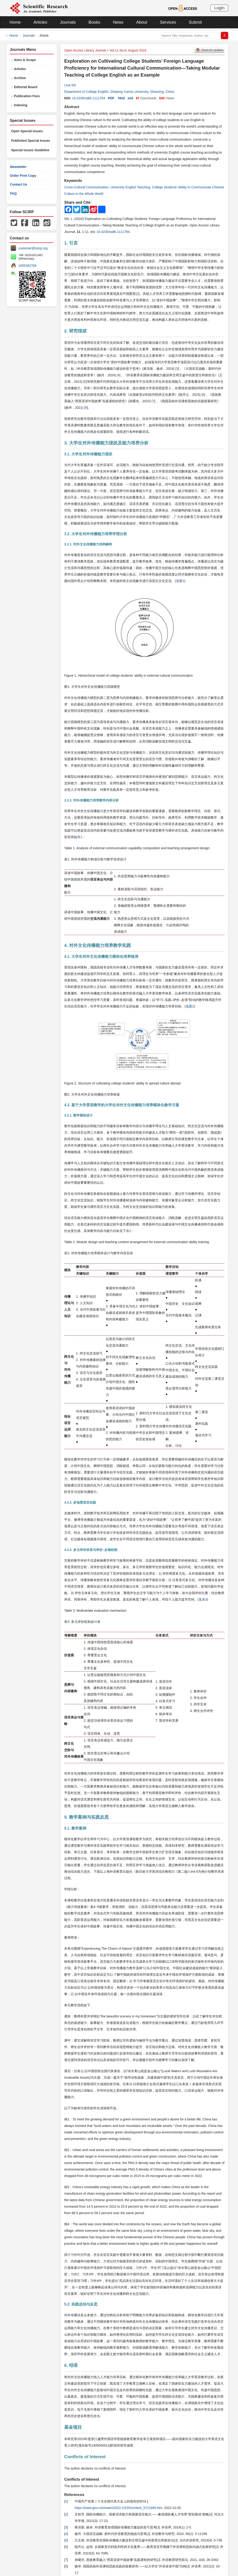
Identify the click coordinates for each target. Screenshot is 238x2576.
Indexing (20, 105)
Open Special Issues (27, 131)
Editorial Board (25, 87)
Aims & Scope (25, 60)
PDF (111, 98)
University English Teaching (130, 187)
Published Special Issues (30, 140)
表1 (79, 837)
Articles (40, 22)
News (118, 22)
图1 (181, 581)
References (74, 2495)
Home (15, 22)
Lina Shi (70, 85)
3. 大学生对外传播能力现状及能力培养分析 (106, 443)
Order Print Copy (23, 175)
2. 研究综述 (75, 330)
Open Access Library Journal (85, 50)
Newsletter (18, 167)
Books (94, 22)
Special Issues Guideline (30, 150)
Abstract (71, 107)
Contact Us (18, 184)
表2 (128, 1231)
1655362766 (27, 265)
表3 (204, 1599)
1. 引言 (71, 243)
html (121, 98)
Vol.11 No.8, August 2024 (127, 50)
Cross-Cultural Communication (86, 187)
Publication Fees (27, 96)
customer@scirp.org (32, 248)
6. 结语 (71, 2365)
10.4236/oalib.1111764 (88, 98)
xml (130, 98)
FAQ (13, 193)
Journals (68, 22)
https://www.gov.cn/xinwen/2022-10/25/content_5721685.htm (118, 2508)
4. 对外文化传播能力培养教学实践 (97, 945)
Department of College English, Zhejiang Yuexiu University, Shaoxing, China (119, 91)
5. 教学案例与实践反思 (86, 1817)
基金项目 (73, 2427)
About (141, 22)
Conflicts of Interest (85, 2456)
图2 (191, 1006)
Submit (195, 22)
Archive (20, 78)
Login (219, 8)
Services (168, 22)
